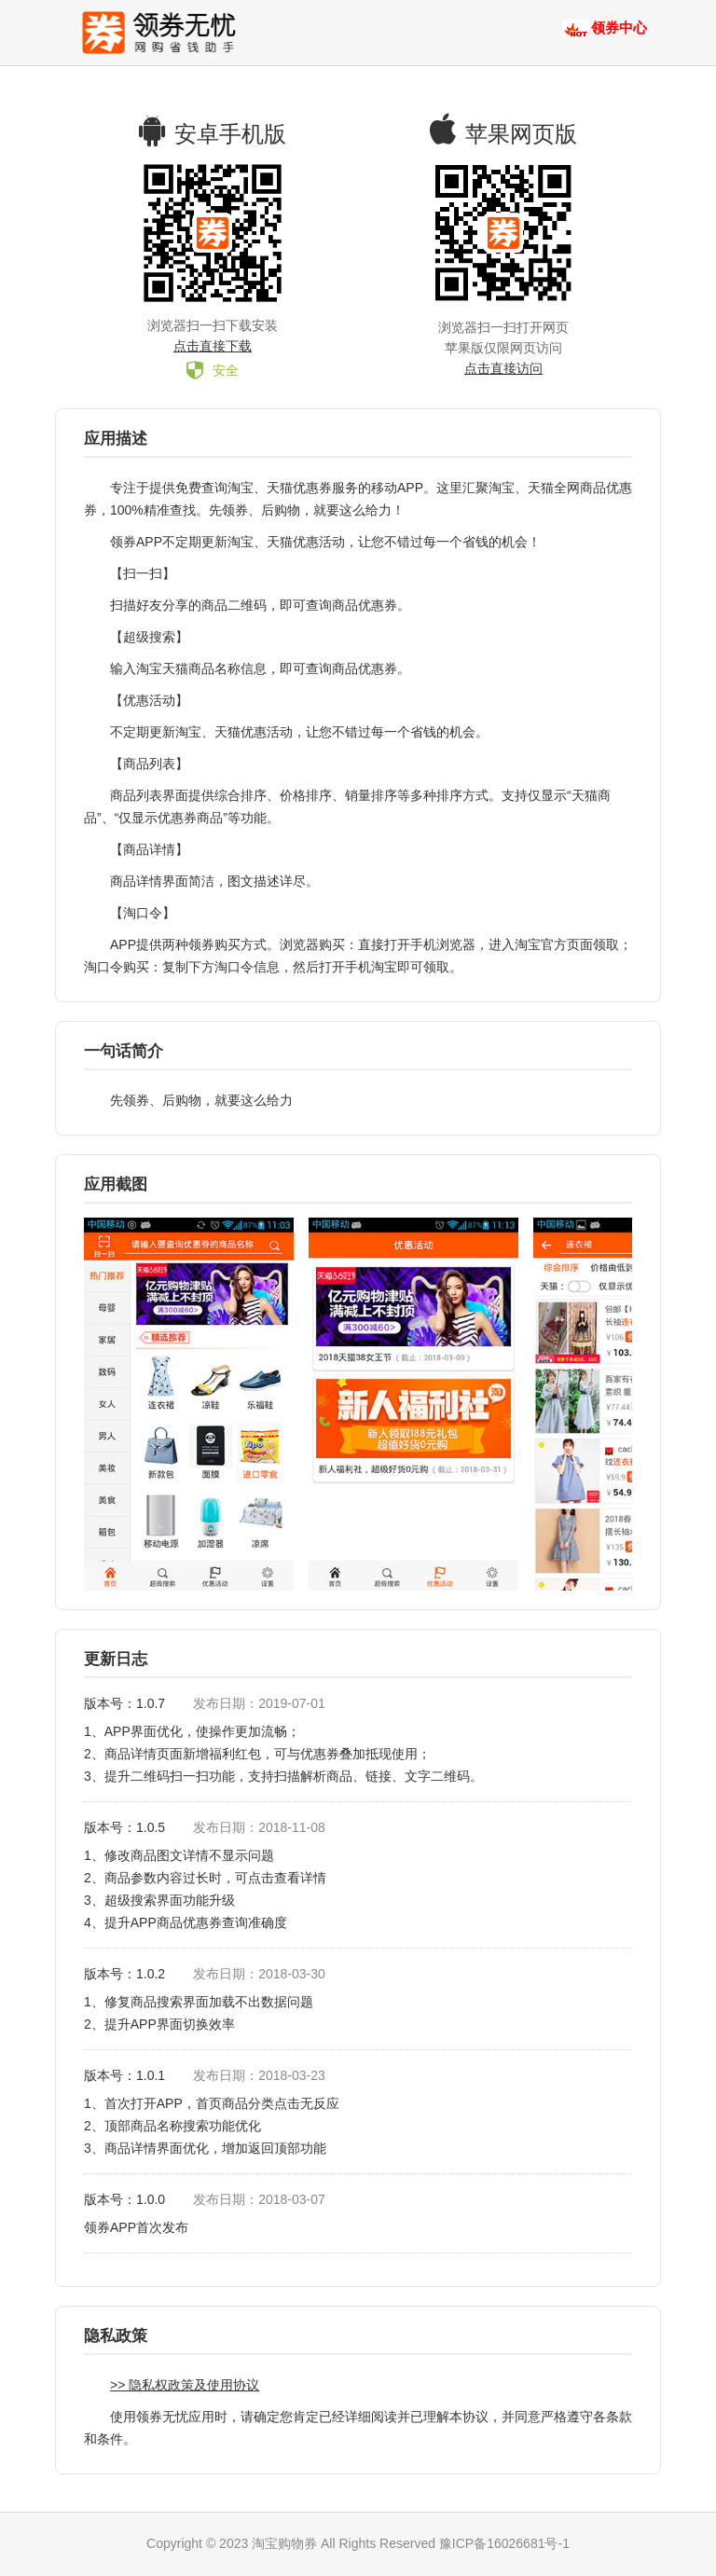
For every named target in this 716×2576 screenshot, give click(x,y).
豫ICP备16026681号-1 (504, 2543)
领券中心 (619, 27)
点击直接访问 (503, 368)
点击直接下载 (212, 345)
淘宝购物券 (284, 2543)
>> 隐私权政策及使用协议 (184, 2384)
